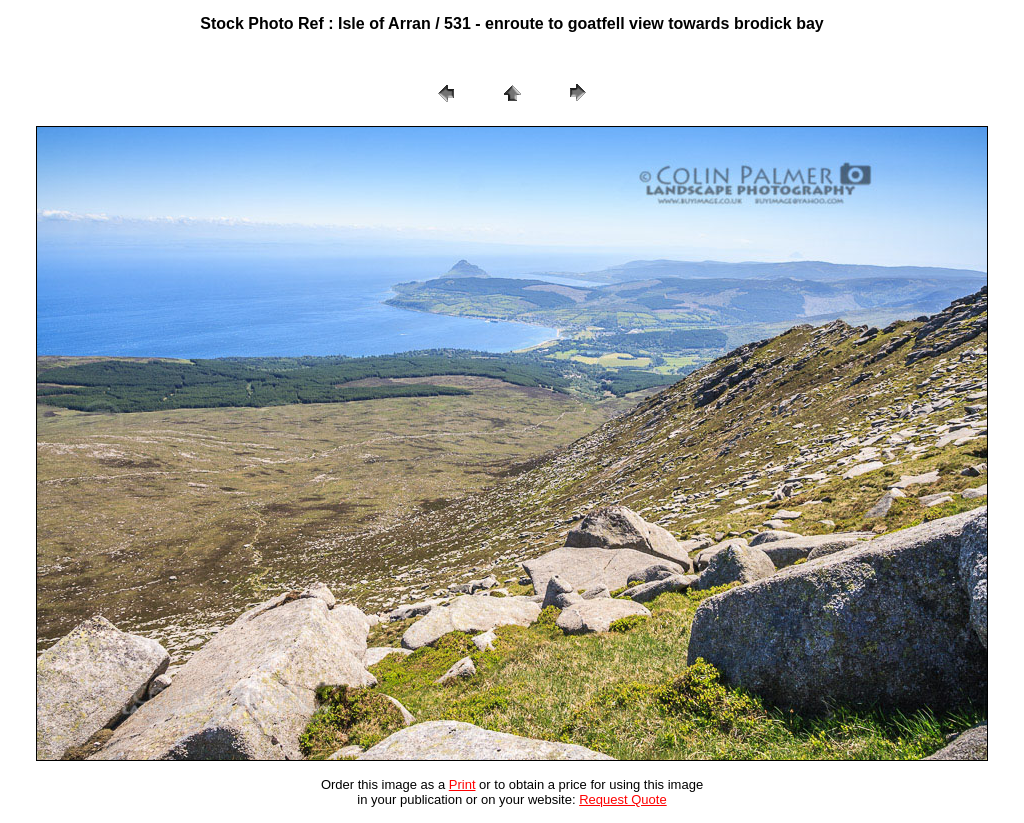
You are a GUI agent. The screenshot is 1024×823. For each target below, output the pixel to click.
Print (462, 784)
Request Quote (622, 799)
